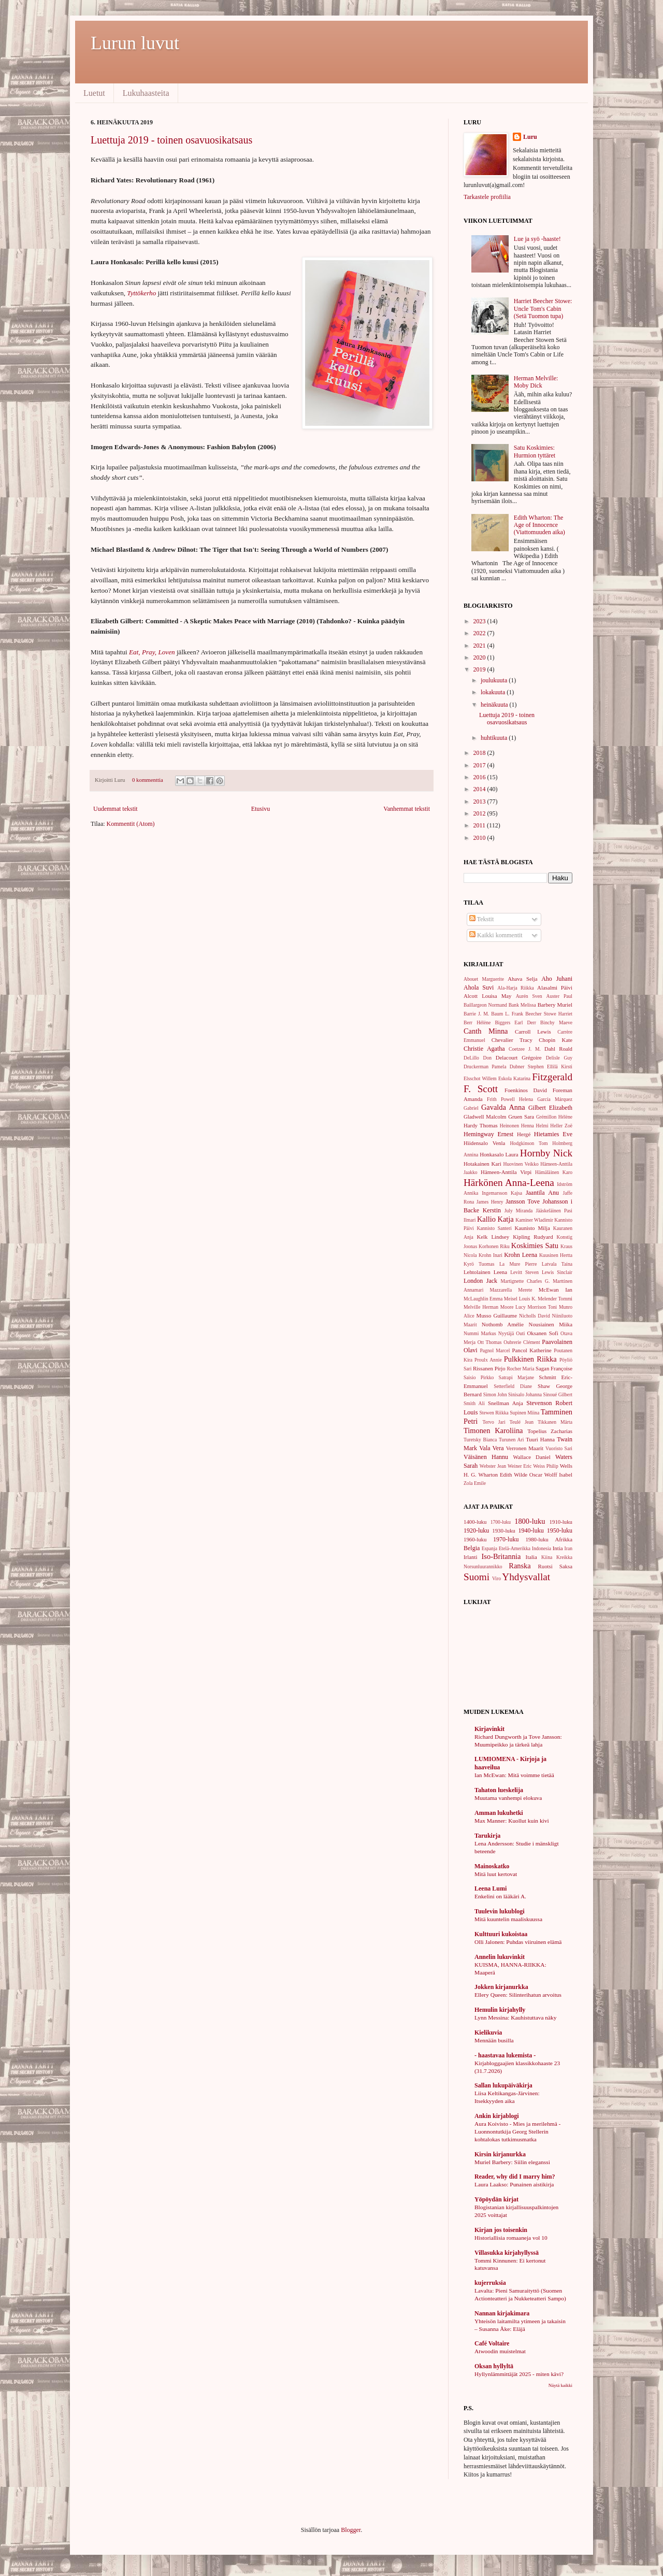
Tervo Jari (493, 1422)
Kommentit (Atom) (131, 823)
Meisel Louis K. (520, 1298)
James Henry (490, 1202)
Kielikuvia (488, 2032)
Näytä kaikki (560, 2385)
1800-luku (529, 1521)
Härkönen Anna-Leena (509, 1182)
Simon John (495, 1394)
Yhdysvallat (526, 1576)
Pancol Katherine (531, 1350)
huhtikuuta (495, 737)
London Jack (480, 1280)
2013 (480, 801)
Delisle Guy (559, 1058)
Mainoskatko (491, 1866)
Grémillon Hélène (554, 1117)
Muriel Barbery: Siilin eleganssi (512, 2162)
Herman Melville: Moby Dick (536, 382)
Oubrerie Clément (521, 1342)
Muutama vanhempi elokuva (508, 1798)
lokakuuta (494, 692)
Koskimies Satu (534, 1245)
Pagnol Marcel (495, 1350)
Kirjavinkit (489, 1729)
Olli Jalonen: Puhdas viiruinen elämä (517, 1942)
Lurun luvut (135, 43)
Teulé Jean (522, 1422)
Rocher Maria (520, 1368)
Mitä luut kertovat (495, 1874)
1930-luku (503, 1530)
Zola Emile (475, 1483)
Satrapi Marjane (516, 1377)
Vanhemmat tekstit (406, 808)
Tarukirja (487, 1835)
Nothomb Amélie (503, 1324)
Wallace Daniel (531, 1457)
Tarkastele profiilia (487, 197)
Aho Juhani (556, 978)
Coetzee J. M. (525, 1049)
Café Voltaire (491, 2343)
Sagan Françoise (554, 1368)
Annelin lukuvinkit (499, 1956)
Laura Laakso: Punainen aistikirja (514, 2184)
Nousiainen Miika (550, 1324)
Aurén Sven (529, 996)
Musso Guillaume (497, 1315)
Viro (496, 1578)
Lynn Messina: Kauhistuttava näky (515, 2017)
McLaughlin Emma (483, 1298)
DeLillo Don (478, 1058)
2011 (480, 825)
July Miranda (519, 1210)
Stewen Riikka (493, 1412)
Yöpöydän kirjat (496, 2199)
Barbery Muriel (555, 1004)
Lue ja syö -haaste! (537, 238)
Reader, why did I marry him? (514, 2176)
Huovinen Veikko (520, 1164)
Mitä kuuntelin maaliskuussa (508, 1919)
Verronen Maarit (524, 1448)
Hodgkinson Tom (528, 1143)
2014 (480, 789)
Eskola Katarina (514, 1078)
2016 (480, 777)
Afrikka (563, 1539)
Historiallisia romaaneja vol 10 (510, 2238)
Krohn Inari (490, 1255)
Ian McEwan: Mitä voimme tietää (514, 1775)
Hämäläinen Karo (553, 1172)
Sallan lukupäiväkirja (503, 2085)
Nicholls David (534, 1316)
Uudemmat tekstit (115, 808)
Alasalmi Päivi (554, 987)
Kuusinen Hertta (555, 1255)
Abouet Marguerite (484, 979)
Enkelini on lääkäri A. (500, 1896)
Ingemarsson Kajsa (502, 1193)
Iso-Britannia (501, 1556)
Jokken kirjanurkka (501, 1987)
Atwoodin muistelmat (500, 2351)
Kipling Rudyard (533, 1237)
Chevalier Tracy (512, 1040)
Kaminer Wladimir (534, 1220)
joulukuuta (495, 680)
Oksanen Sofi (542, 1333)
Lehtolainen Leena (485, 1272)
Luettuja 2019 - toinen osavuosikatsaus (171, 140)
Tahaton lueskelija (498, 1790)
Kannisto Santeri (494, 1228)
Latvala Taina (557, 1264)
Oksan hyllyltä (493, 2366)
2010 (480, 837)
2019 (480, 669)
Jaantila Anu (542, 1192)
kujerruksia (490, 2282)
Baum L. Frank (507, 1014)
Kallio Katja (495, 1219)
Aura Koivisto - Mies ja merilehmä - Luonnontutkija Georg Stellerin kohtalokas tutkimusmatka (517, 2131)
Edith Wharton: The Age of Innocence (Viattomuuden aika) (539, 525)
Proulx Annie (488, 1360)
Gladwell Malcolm (485, 1116)
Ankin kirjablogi (496, 2116)
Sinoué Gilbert (557, 1394)
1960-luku (475, 1539)
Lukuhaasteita (146, 93)
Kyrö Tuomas (479, 1264)
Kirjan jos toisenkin (500, 2230)
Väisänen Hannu (486, 1457)
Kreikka (564, 1557)
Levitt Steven (524, 1272)
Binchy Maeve (556, 1022)
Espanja (489, 1548)
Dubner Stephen (527, 1066)
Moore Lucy (513, 1307)
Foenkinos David (526, 1090)
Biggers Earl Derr (515, 1022)
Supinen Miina (524, 1412)
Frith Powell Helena (510, 1099)
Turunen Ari (511, 1439)
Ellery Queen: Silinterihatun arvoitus (517, 1995)
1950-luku (559, 1530)
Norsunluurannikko (483, 1566)
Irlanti (470, 1557)
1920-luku (476, 1530)
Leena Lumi (490, 1888)
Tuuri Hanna (540, 1439)
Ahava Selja (522, 979)
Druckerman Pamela (485, 1066)
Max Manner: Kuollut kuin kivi (511, 1820)
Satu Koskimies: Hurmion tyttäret (534, 451)
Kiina (546, 1557)
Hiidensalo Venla (484, 1143)
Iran (568, 1548)
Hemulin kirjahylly (499, 2009)
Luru (530, 136)
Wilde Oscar (528, 1474)
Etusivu (260, 808)
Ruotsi (545, 1566)
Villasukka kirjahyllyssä (506, 2252)
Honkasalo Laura (499, 1154)
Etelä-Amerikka (514, 1548)
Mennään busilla (494, 2040)
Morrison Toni (542, 1307)
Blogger (351, 2530)
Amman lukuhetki (498, 1812)
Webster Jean (493, 1466)
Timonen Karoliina (493, 1430)
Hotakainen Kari (482, 1164)
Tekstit (481, 919)
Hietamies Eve (553, 1134)
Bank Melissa (522, 1005)
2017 (480, 765)
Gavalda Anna (503, 1107)
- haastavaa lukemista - (505, 2055)
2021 (480, 645)
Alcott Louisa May (487, 996)
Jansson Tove (523, 1201)
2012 (480, 813)
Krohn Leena (520, 1254)
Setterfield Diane (513, 1386)
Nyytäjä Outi (511, 1333)
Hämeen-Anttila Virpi (506, 1172)
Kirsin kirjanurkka (500, 2154)
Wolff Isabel (558, 1474)
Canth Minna (486, 1031)
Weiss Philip (545, 1466)
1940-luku (530, 1530)
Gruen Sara (521, 1116)
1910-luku (561, 1522)
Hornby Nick (546, 1153)
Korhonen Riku (494, 1246)
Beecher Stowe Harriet (548, 1014)
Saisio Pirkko (479, 1377)
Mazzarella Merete (511, 1290)
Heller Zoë (561, 1125)
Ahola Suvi (479, 987)
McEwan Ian (555, 1289)
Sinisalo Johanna (525, 1394)
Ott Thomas (490, 1342)
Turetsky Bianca (480, 1439)
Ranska (519, 1566)
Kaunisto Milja (532, 1228)
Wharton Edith (495, 1474)
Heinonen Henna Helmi (524, 1125)
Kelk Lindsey (493, 1237)
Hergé (523, 1134)
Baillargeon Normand (485, 1005)
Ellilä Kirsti (559, 1066)
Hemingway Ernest (488, 1134)
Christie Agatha (484, 1048)
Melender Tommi (555, 1298)
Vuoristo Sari (558, 1448)
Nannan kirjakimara (501, 2313)
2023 (480, 621)
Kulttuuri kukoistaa (500, 1934)
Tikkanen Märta (555, 1422)
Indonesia (541, 1548)
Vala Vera (491, 1448)
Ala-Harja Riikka (515, 988)
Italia (531, 1557)
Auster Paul (559, 996)
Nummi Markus (480, 1333)
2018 (480, 752)
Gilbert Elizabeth (550, 1107)
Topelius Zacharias (549, 1431)
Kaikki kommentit (496, 935)
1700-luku (501, 1522)
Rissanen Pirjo (489, 1368)
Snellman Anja (505, 1403)
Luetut (94, 93)
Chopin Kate (555, 1040)
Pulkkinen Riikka (530, 1359)
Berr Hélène (477, 1022)
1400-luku (475, 1522)
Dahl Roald (558, 1049)
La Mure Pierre (518, 1264)
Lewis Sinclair (557, 1272)
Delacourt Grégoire (519, 1057)
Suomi (476, 1576)
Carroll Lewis (533, 1031)
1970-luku (505, 1539)
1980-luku (536, 1539)
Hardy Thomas (481, 1125)
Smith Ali (474, 1403)
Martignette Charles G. (525, 1281)
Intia (558, 1548)
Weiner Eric (519, 1466)
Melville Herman (481, 1307)
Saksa (565, 1566)
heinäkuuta (495, 704)
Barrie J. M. (476, 1014)
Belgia (472, 1548)
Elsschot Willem (480, 1078)
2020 (480, 657)
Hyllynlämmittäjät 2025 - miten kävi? (519, 2374)
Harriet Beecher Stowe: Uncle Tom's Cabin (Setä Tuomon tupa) (543, 308)
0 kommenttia (147, 780)
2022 (480, 633)
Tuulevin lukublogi (499, 1911)
